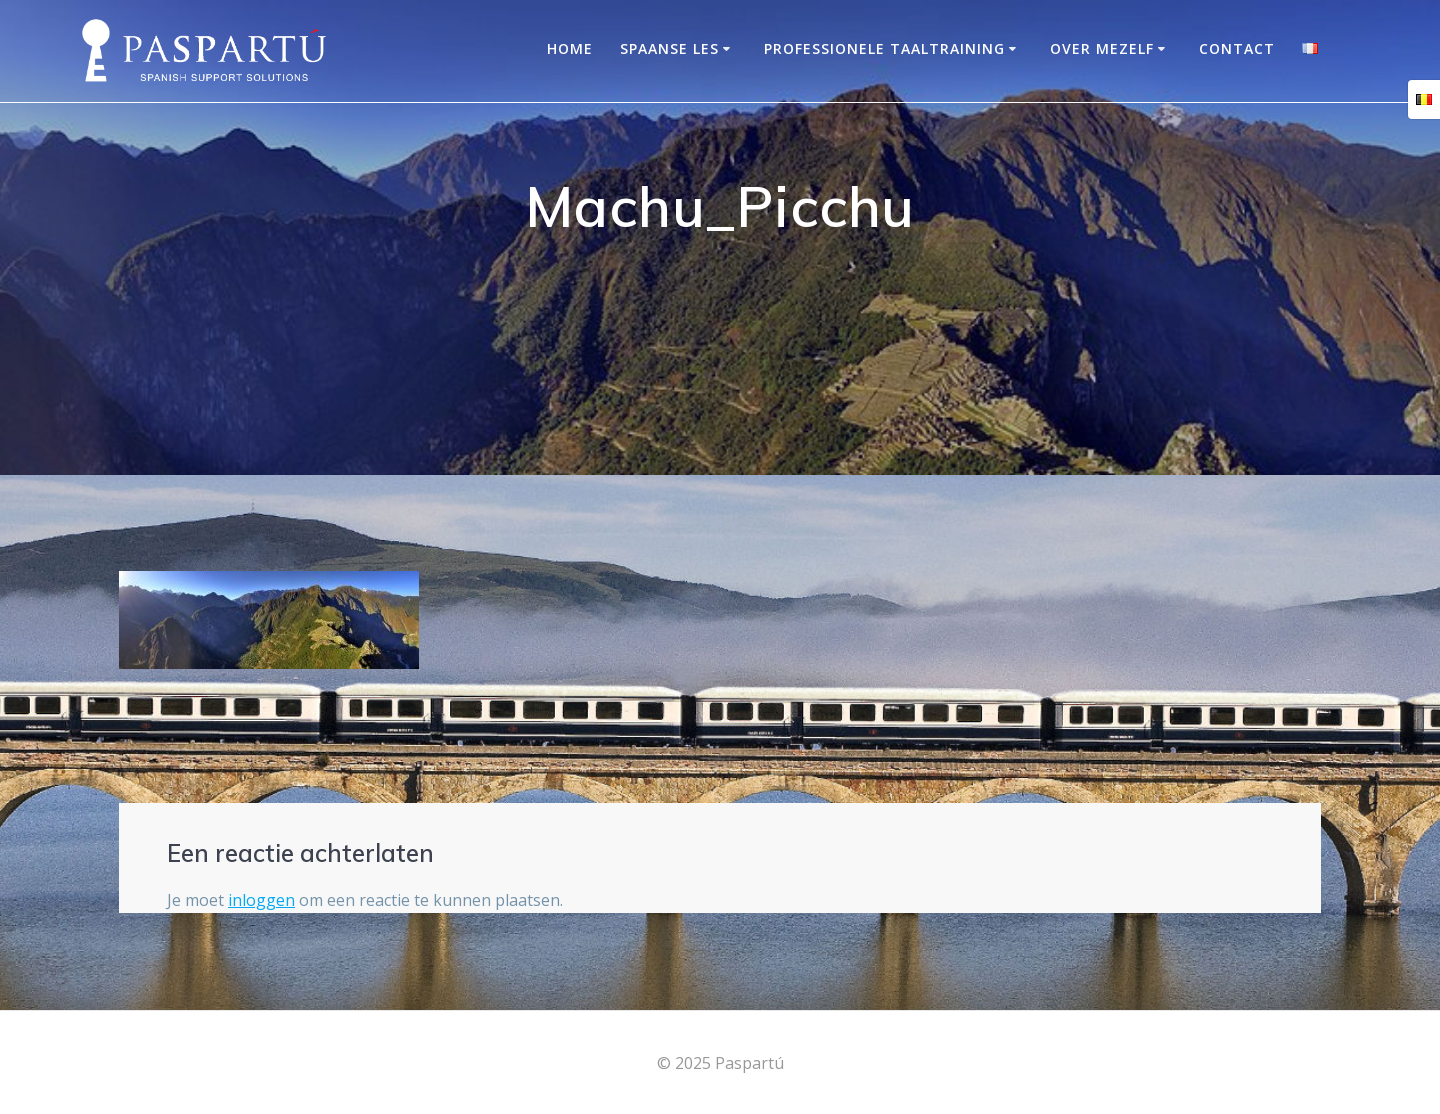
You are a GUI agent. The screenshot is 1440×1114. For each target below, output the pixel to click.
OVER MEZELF (1102, 48)
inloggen (261, 900)
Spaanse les (669, 48)
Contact (1237, 48)
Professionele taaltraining (884, 48)
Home (570, 48)
